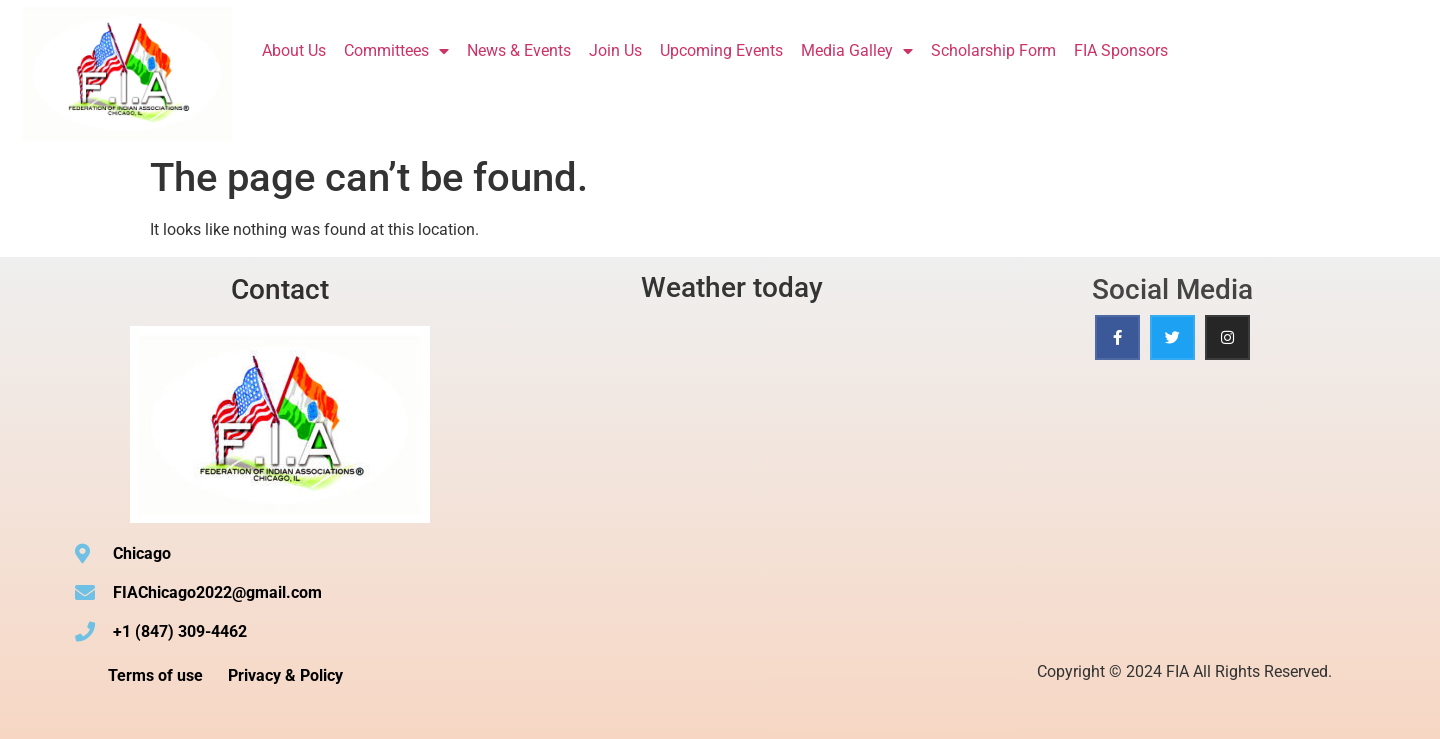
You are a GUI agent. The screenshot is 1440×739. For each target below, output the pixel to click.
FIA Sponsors (1121, 50)
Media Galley (857, 51)
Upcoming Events (721, 50)
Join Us (615, 50)
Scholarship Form (993, 50)
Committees (396, 51)
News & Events (519, 50)
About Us (294, 50)
